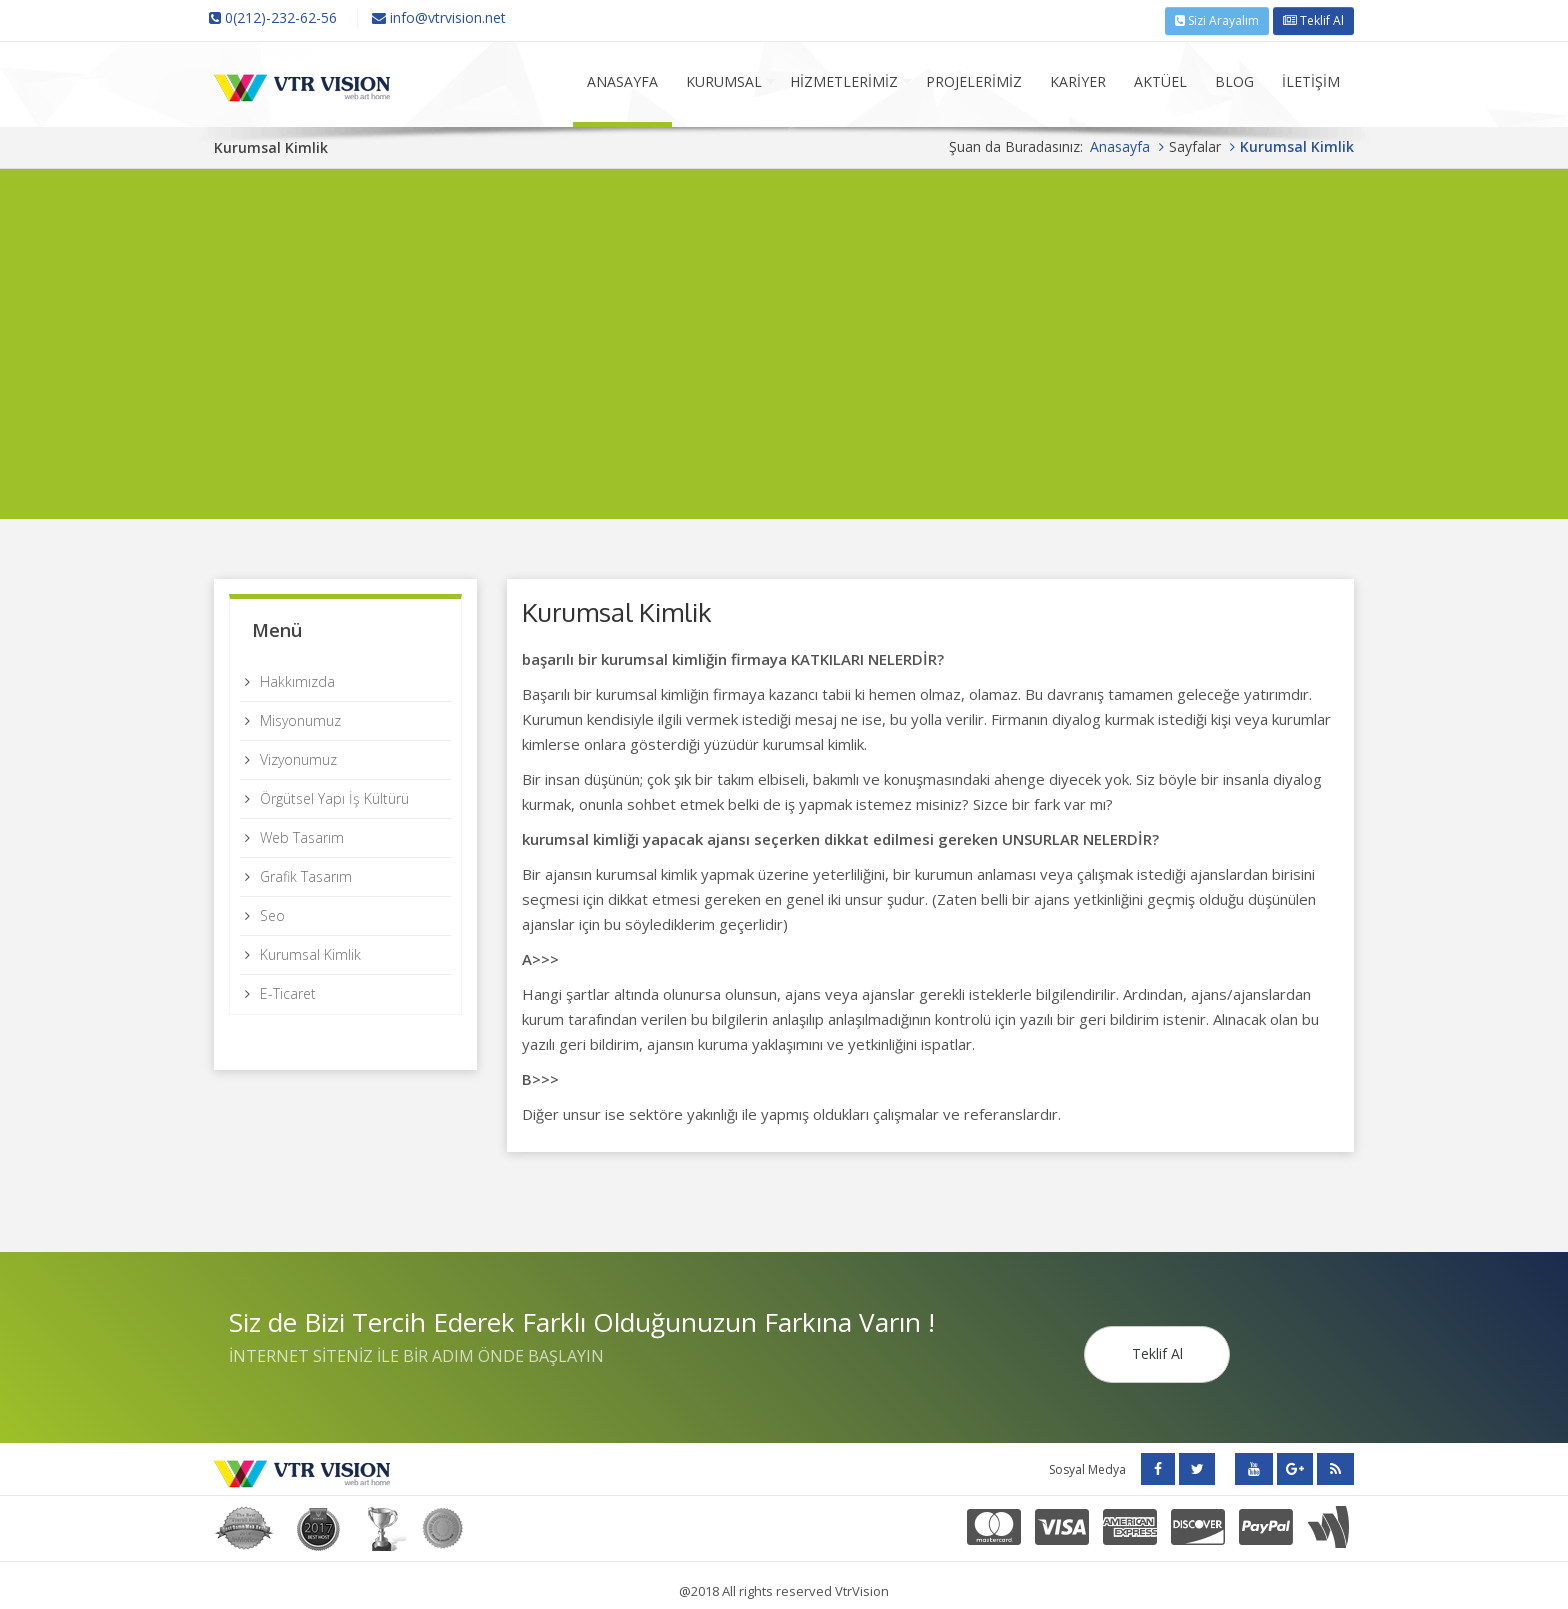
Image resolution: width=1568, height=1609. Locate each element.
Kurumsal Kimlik (310, 951)
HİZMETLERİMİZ (844, 78)
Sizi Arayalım (1217, 18)
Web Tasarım (302, 834)
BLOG (1234, 78)
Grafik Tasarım (306, 873)
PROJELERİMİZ (974, 78)
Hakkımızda (297, 678)
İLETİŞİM (1311, 78)
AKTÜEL (1160, 78)
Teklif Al (1313, 18)
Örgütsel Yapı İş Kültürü (334, 795)
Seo (272, 912)
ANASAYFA (622, 78)
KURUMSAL (724, 78)
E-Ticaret (288, 990)
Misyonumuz (300, 717)
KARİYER (1078, 78)
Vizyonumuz (298, 756)
